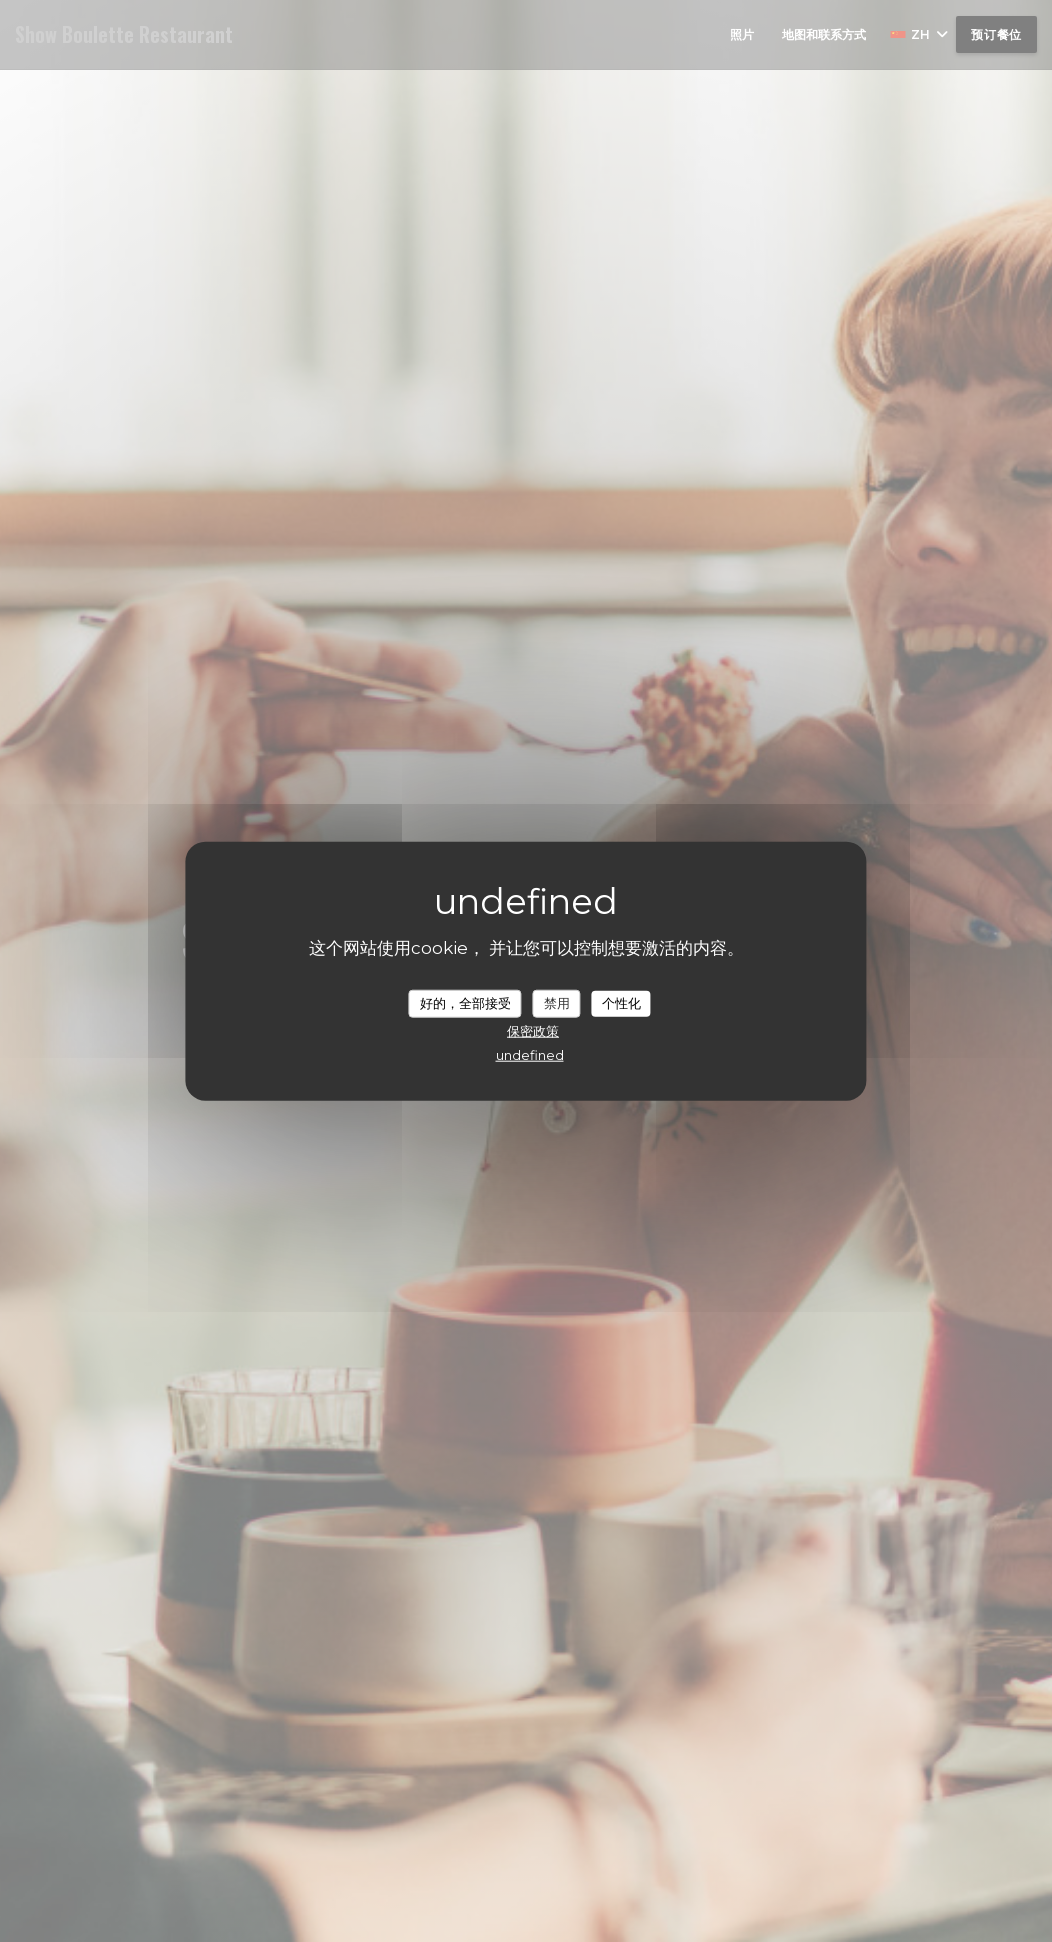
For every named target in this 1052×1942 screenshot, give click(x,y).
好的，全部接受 (465, 1003)
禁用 (557, 1003)
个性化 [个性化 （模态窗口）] (621, 1003)
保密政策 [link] (533, 1030)
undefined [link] (530, 1054)
